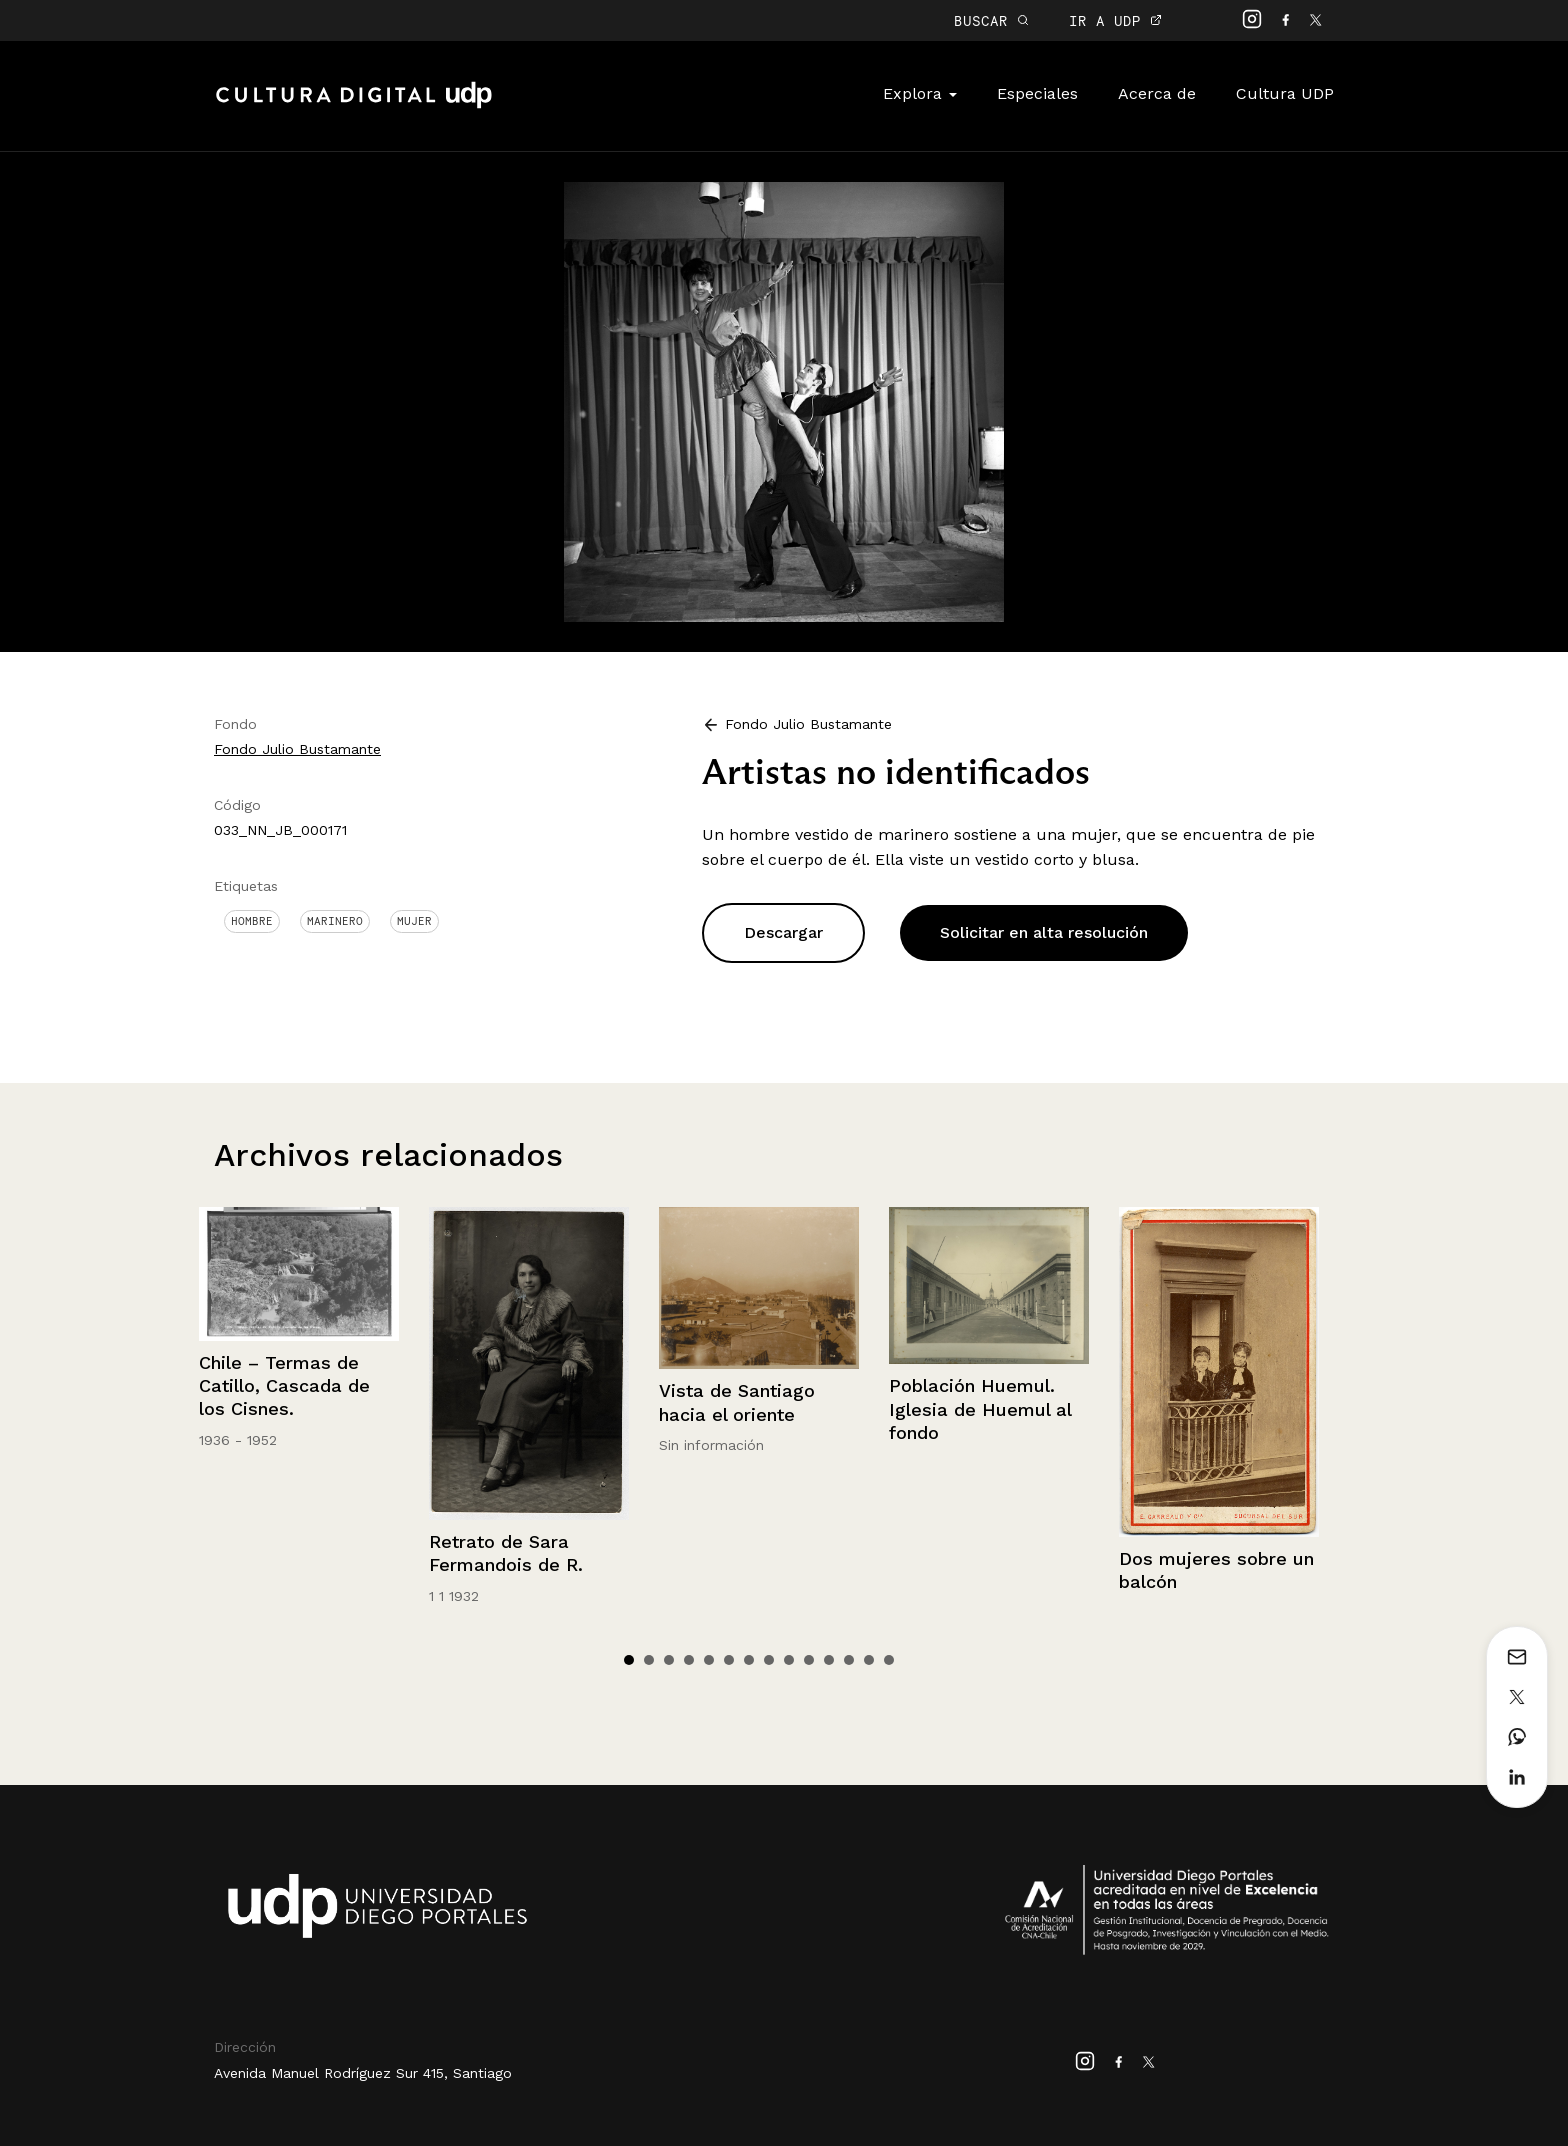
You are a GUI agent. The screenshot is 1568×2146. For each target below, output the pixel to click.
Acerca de (1157, 93)
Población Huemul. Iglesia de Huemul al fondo (980, 1409)
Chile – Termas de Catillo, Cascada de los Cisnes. (284, 1386)
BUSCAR (991, 20)
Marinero (335, 921)
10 (809, 1660)
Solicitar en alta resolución (1044, 932)
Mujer (414, 921)
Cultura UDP (1285, 93)
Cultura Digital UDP (354, 106)
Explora (920, 93)
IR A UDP (1115, 20)
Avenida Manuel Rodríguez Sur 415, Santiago (363, 2073)
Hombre (252, 921)
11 (829, 1660)
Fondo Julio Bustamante (297, 749)
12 (849, 1660)
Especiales (1037, 93)
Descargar (783, 932)
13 (869, 1660)
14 (889, 1660)
